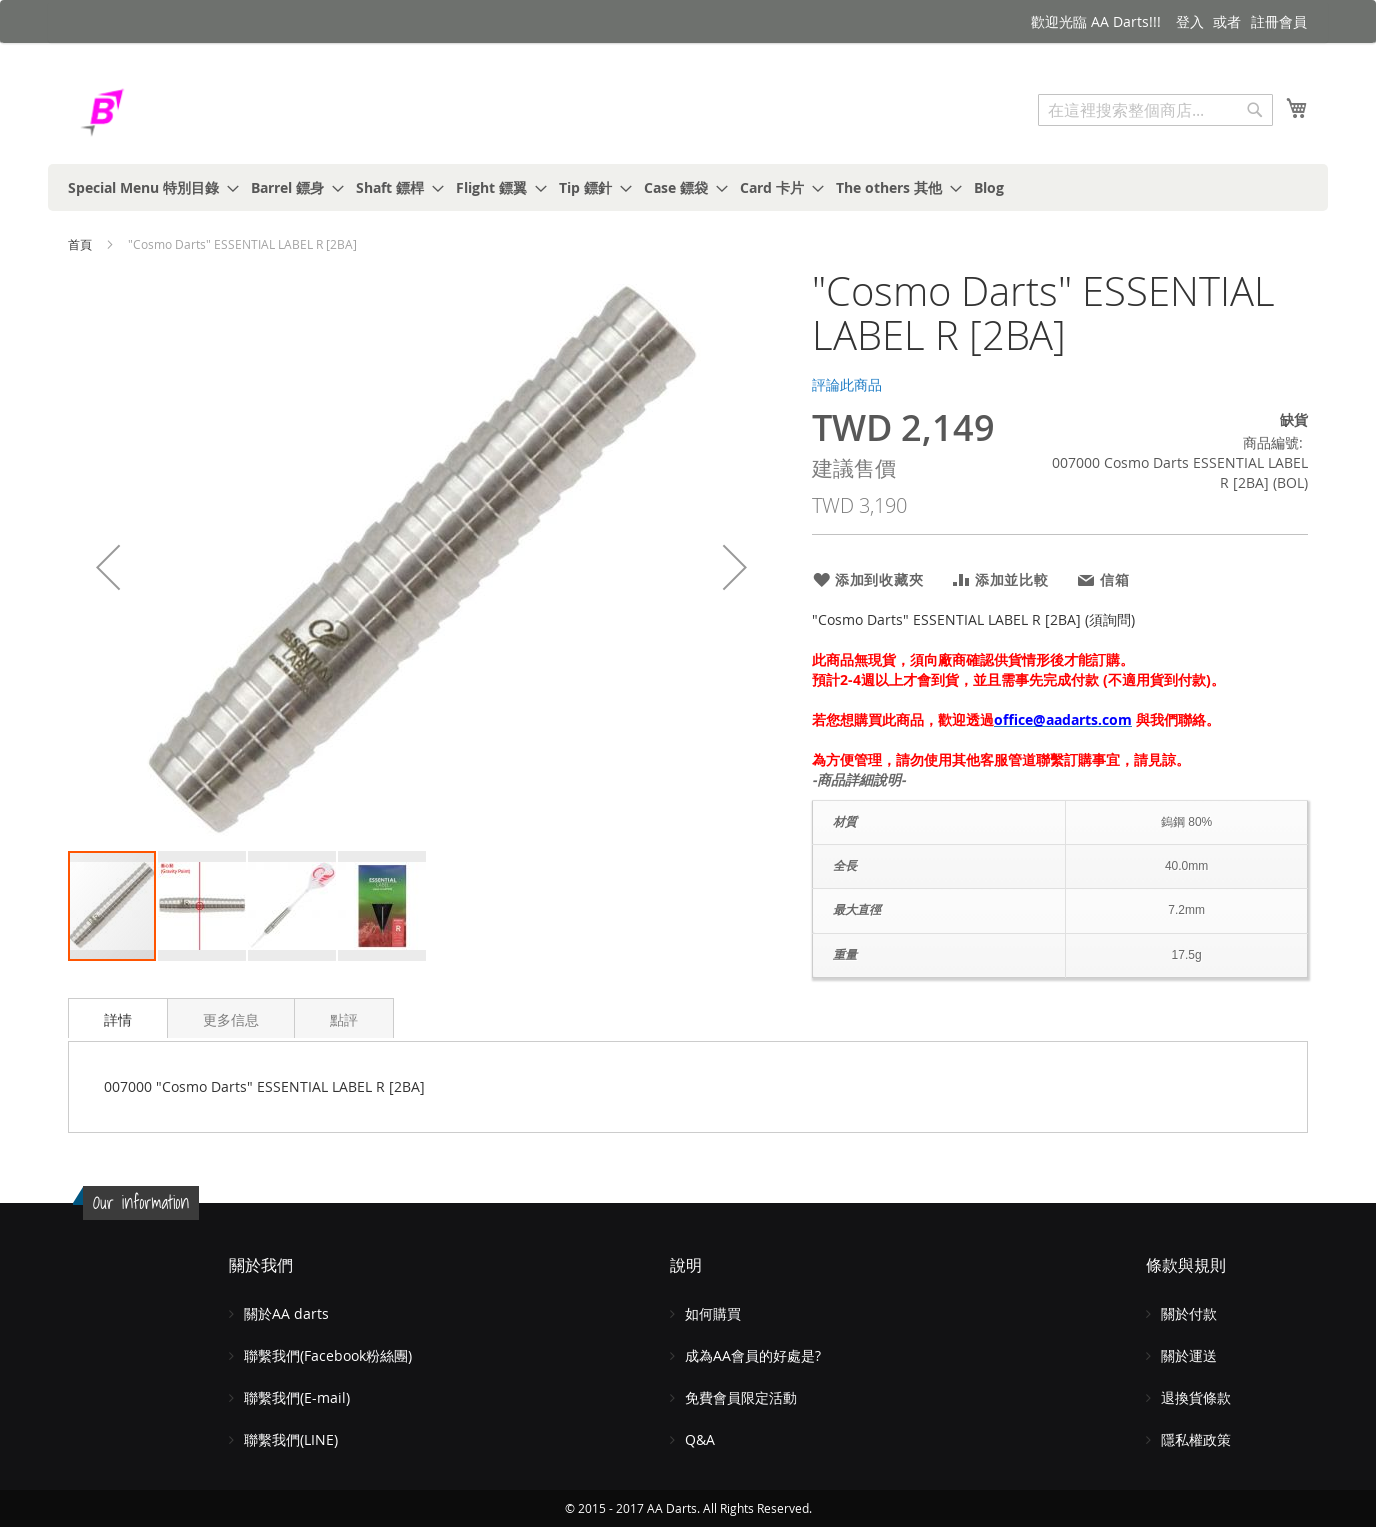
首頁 (80, 244)
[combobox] (1155, 110)
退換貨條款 (1196, 1397)
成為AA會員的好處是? (753, 1355)
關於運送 (1189, 1355)
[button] (108, 566)
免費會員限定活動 (741, 1397)
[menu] (688, 187)
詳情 (118, 1019)
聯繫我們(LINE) (291, 1439)
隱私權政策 (1196, 1439)
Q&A (700, 1439)
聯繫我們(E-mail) (297, 1397)
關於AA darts (286, 1313)
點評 (344, 1019)
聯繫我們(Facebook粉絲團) (328, 1355)
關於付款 (1189, 1313)
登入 (1190, 21)
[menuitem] (147, 187)
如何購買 (713, 1313)
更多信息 (231, 1019)
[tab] (118, 1018)
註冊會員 (1279, 21)
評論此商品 (847, 384)
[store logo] (153, 112)
